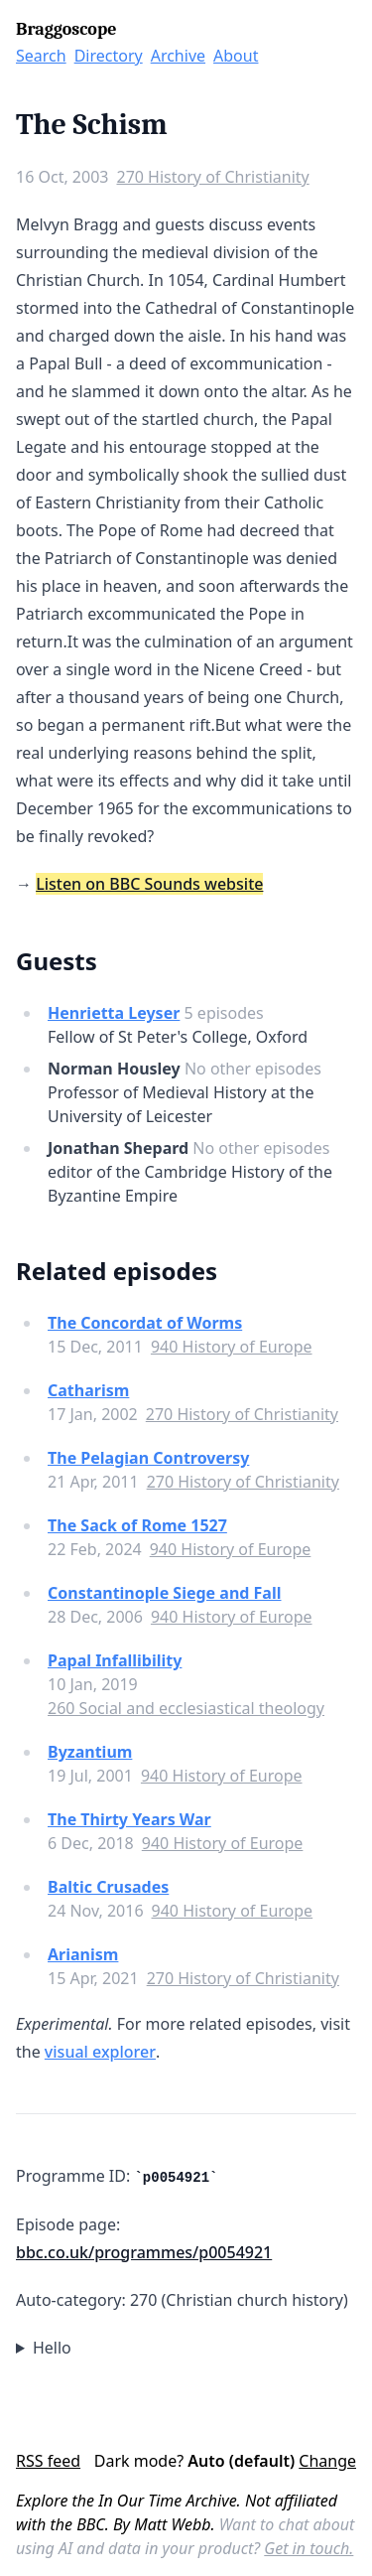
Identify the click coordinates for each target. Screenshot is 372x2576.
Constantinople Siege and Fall (165, 1593)
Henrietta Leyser (114, 1013)
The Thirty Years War (129, 1819)
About (235, 56)
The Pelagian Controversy (148, 1458)
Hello (52, 2348)
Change (327, 2461)
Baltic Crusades (108, 1887)
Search (41, 56)
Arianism (83, 1954)
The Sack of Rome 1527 (137, 1525)
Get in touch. (308, 2548)
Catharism (88, 1390)
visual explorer (100, 2052)
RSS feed (48, 2461)
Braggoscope (66, 29)
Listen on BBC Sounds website (149, 884)
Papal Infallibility (115, 1660)
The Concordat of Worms (145, 1323)
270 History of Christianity (212, 177)
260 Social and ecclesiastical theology (186, 1708)
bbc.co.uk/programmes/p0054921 (144, 2252)
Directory (108, 56)
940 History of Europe (231, 1347)
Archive (178, 56)
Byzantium (90, 1752)
